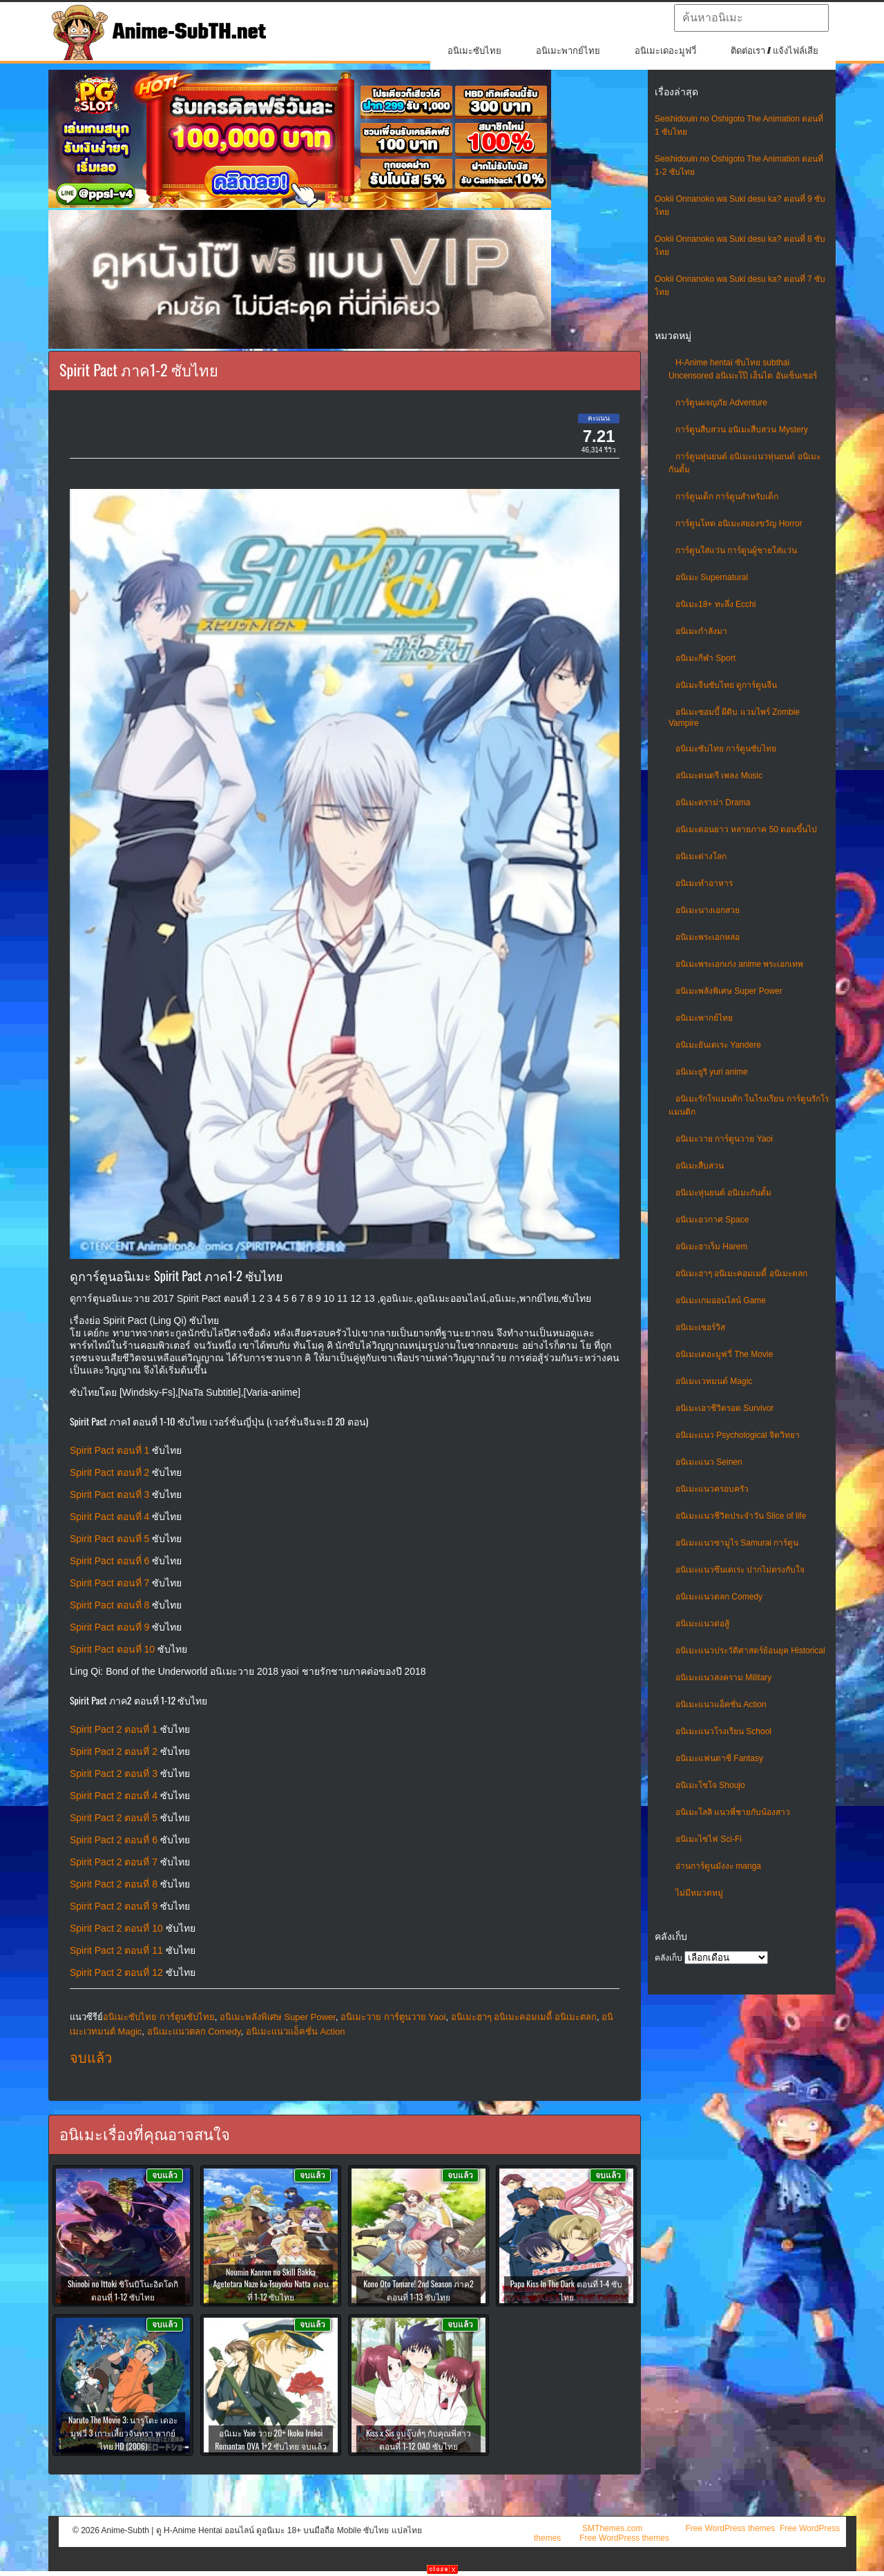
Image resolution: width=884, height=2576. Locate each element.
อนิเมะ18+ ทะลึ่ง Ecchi (715, 604)
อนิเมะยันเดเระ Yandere (718, 1045)
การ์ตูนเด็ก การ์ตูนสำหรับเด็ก (726, 496)
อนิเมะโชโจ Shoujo (710, 1785)
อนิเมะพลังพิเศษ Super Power (728, 991)
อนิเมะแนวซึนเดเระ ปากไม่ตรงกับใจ (740, 1570)
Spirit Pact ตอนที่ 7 (109, 1582)
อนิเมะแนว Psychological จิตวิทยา (737, 1435)
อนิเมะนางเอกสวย (707, 910)
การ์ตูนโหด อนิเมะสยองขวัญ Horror (739, 523)
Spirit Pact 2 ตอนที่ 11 (116, 1950)
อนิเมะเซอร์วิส (700, 1327)
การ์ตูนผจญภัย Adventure (721, 402)
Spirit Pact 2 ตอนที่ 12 (116, 1972)
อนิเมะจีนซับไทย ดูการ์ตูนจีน (726, 685)
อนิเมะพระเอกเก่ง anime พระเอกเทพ (739, 964)
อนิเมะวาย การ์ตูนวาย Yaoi (724, 1139)
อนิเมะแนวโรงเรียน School (723, 1731)
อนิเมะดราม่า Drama (712, 802)
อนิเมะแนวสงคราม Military (723, 1677)
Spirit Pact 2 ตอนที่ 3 (113, 1773)
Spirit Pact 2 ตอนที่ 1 (113, 1729)
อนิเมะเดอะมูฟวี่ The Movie (724, 1354)
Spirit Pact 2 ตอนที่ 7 (113, 1861)
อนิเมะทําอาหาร (704, 883)
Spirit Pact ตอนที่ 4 (109, 1516)
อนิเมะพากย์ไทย (568, 51)
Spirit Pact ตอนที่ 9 (109, 1627)
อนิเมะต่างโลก (701, 856)
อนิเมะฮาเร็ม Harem (711, 1246)
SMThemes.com (612, 2528)
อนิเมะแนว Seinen (708, 1462)
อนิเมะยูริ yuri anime (711, 1072)
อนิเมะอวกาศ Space (712, 1219)
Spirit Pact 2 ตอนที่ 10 (116, 1928)
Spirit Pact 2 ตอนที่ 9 (113, 1906)
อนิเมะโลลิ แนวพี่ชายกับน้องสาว (732, 1812)
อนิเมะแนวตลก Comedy (718, 1597)
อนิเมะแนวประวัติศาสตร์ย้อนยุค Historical (750, 1650)
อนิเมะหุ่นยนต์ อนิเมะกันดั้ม (723, 1193)
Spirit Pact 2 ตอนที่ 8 (113, 1884)
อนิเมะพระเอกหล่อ (707, 937)
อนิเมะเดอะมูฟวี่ (665, 51)
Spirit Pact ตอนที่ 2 (109, 1472)
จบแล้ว (91, 2058)
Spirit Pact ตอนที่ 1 (109, 1450)
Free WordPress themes (730, 2528)
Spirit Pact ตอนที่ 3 (109, 1494)
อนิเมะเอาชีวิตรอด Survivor (724, 1408)
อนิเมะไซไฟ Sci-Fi (708, 1839)
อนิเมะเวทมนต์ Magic (713, 1381)
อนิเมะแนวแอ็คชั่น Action (721, 1704)
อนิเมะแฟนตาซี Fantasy (719, 1758)
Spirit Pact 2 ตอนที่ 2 (113, 1751)
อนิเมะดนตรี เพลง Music (718, 775)
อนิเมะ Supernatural (711, 577)
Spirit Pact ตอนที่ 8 (109, 1605)
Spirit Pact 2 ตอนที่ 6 (113, 1839)
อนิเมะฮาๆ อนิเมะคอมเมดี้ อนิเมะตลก (741, 1273)
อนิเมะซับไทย (474, 51)
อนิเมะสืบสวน (699, 1166)
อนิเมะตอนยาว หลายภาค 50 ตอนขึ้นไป (746, 829)
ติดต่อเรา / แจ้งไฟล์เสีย (774, 51)
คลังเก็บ (668, 1958)
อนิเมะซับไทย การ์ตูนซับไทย (725, 748)
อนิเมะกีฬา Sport (705, 658)
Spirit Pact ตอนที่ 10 (112, 1649)
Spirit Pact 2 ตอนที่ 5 (113, 1817)
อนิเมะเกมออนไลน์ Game (720, 1300)
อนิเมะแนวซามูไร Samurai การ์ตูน (736, 1543)
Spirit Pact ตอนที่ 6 (109, 1560)
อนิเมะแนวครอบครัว (712, 1489)
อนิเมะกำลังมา (701, 631)
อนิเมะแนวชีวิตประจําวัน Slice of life (740, 1516)
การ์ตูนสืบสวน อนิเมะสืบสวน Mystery (741, 429)
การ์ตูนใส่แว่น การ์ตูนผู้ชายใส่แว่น (736, 550)
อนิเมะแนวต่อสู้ (702, 1623)
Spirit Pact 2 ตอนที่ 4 (113, 1795)
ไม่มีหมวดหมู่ (699, 1893)
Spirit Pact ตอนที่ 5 (109, 1538)
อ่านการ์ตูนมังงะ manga (718, 1866)
